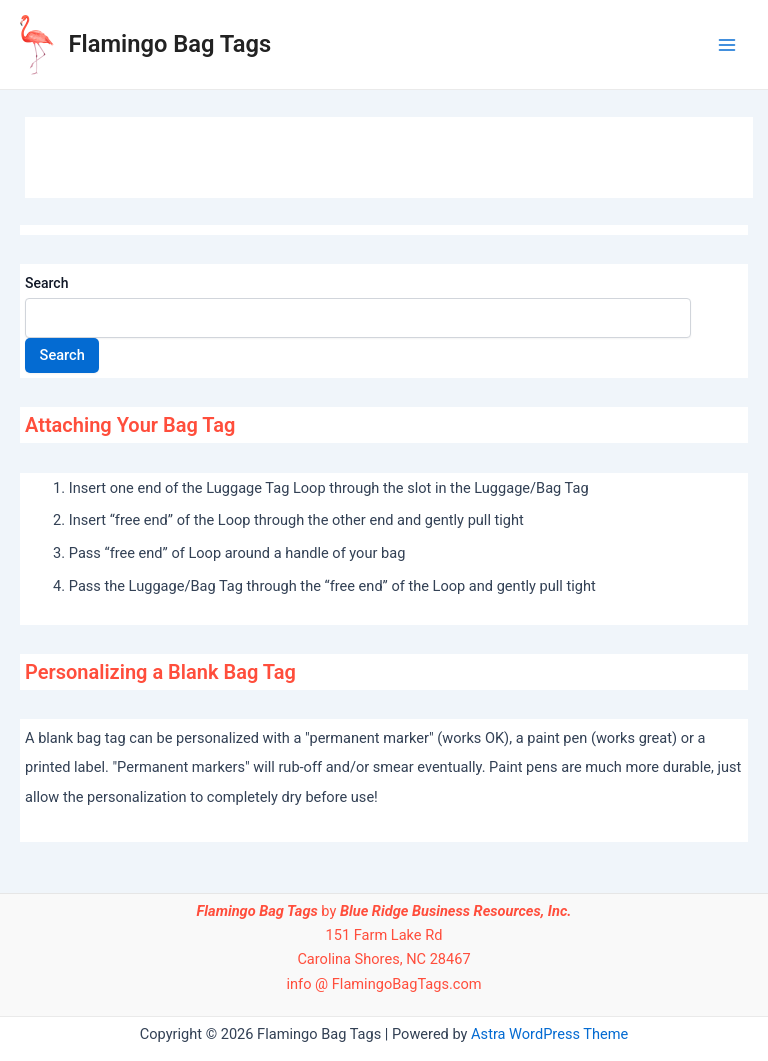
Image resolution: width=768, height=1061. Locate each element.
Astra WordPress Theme (549, 1034)
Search (46, 283)
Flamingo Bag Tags (170, 44)
